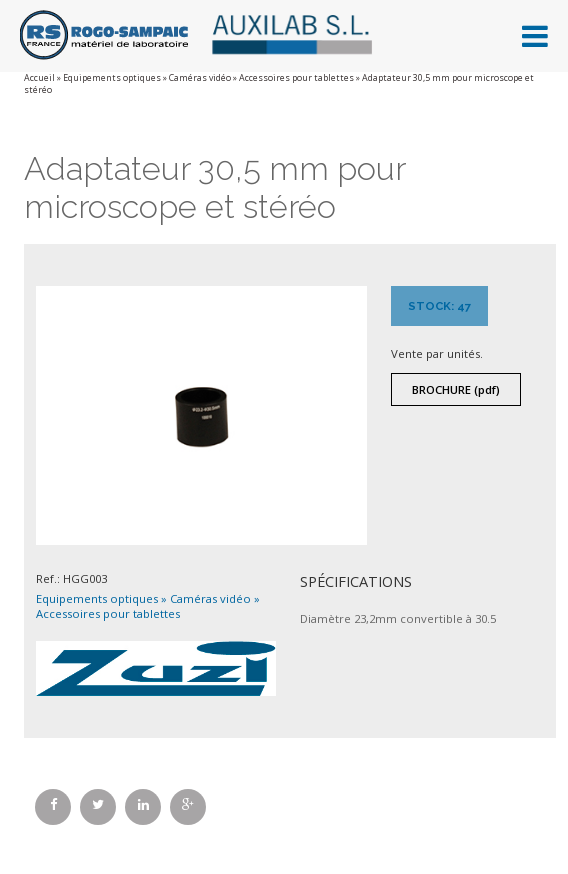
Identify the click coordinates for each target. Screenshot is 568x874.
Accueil (39, 78)
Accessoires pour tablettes (296, 78)
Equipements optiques (112, 78)
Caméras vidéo (200, 78)
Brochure (456, 389)
